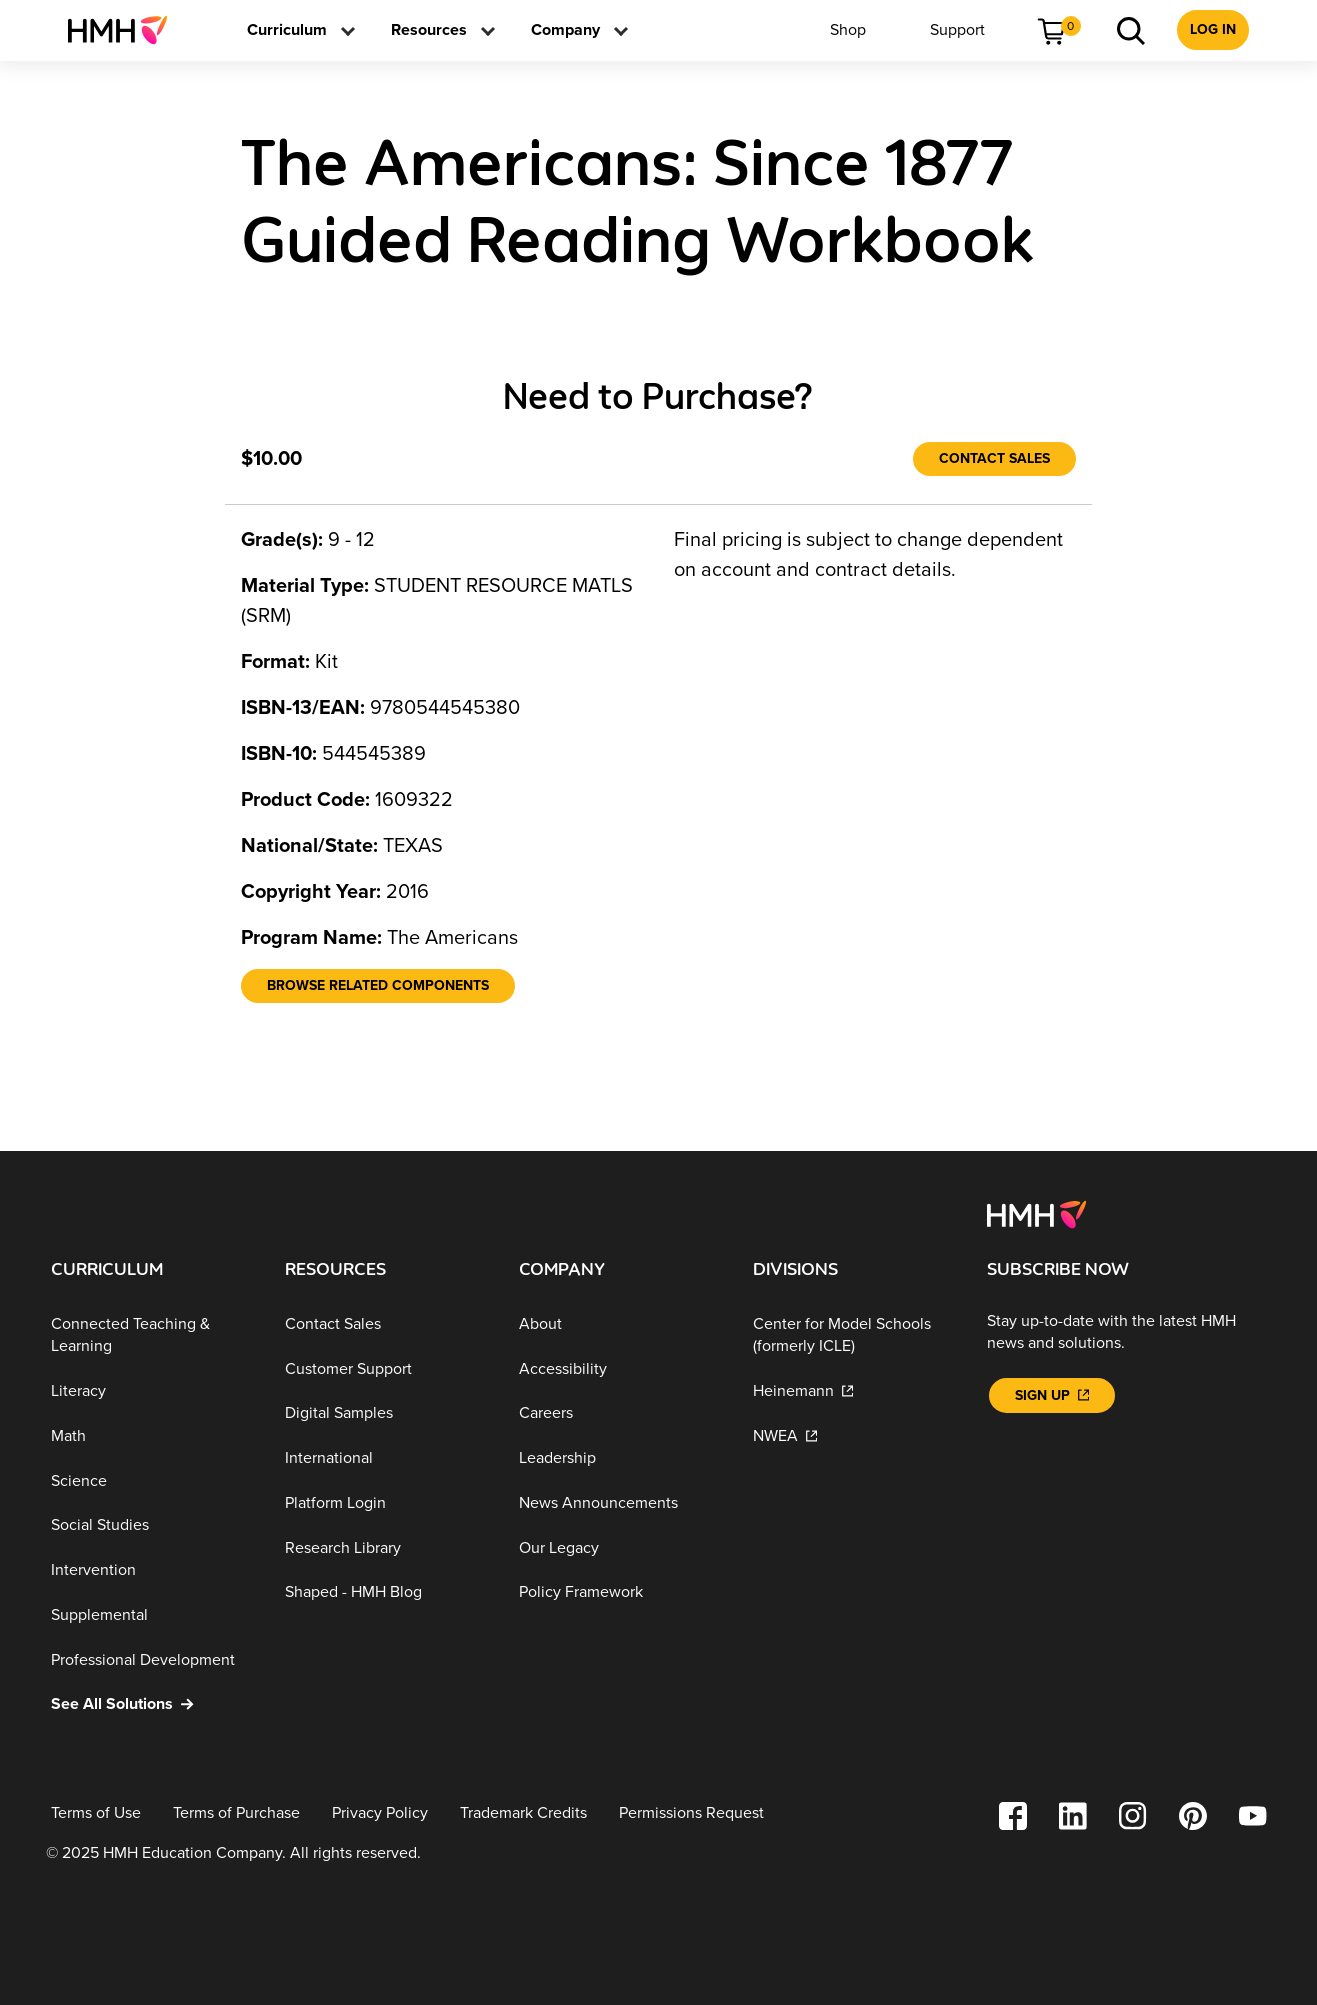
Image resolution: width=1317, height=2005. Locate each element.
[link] (125, 30)
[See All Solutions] (152, 1704)
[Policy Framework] (620, 1592)
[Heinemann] (854, 1391)
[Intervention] (152, 1570)
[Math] (152, 1436)
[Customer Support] (386, 1368)
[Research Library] (386, 1548)
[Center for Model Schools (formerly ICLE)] (854, 1335)
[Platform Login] (386, 1503)
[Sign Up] (1052, 1395)
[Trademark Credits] (523, 1813)
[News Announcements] (620, 1503)
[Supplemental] (152, 1615)
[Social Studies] (152, 1525)
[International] (386, 1458)
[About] (620, 1324)
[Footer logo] (1036, 1213)
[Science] (152, 1480)
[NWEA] (854, 1436)
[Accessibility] (620, 1368)
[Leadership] (620, 1458)
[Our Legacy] (620, 1548)
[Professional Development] (152, 1659)
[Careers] (620, 1413)
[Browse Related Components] (378, 986)
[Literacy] (152, 1391)
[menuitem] (125, 30)
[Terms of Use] (96, 1813)
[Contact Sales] (994, 459)
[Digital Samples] (386, 1413)
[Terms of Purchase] (236, 1813)
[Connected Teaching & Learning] (152, 1335)
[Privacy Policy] (380, 1813)
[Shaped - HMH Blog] (386, 1592)
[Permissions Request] (691, 1813)
